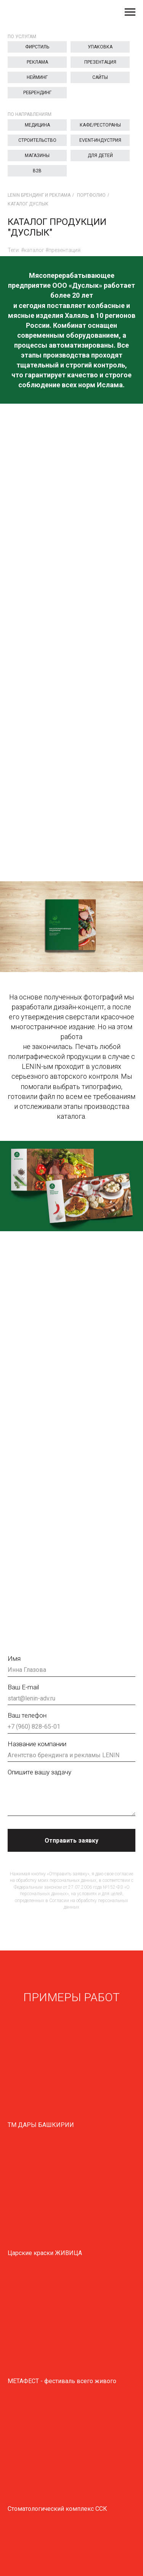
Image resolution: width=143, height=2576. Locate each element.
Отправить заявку (71, 1840)
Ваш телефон (27, 1715)
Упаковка (100, 47)
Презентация (100, 62)
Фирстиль (37, 47)
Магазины (37, 155)
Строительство (37, 140)
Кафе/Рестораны (100, 125)
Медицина (37, 125)
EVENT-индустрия (100, 140)
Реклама (37, 62)
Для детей (100, 155)
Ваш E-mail (23, 1687)
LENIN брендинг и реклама (39, 195)
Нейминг (37, 77)
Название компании (37, 1744)
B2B (37, 170)
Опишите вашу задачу (39, 1772)
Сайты (100, 77)
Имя (14, 1658)
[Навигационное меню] (130, 12)
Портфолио (91, 195)
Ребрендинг (37, 92)
